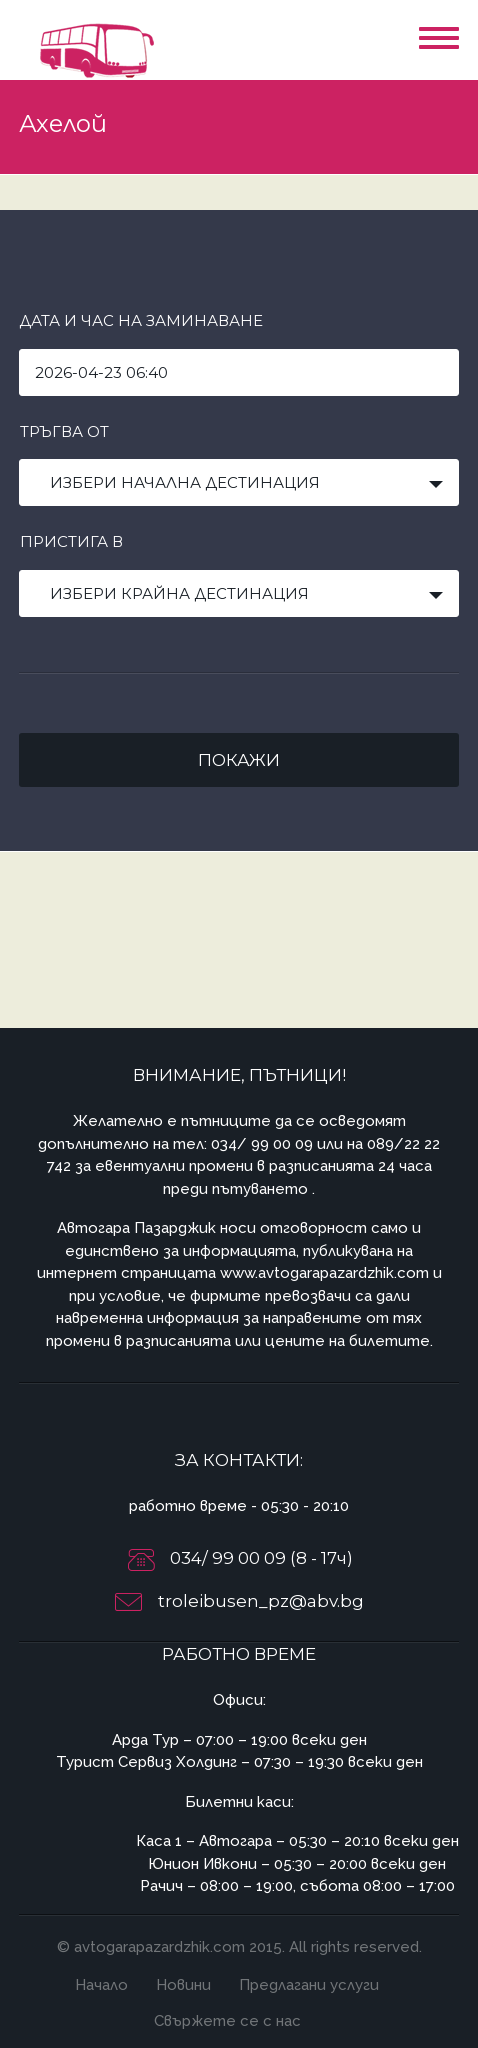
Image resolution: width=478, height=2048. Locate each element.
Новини (183, 1985)
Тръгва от (64, 431)
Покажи (239, 760)
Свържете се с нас (227, 2021)
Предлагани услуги (309, 1985)
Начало (101, 1985)
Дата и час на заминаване (141, 320)
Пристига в (71, 541)
